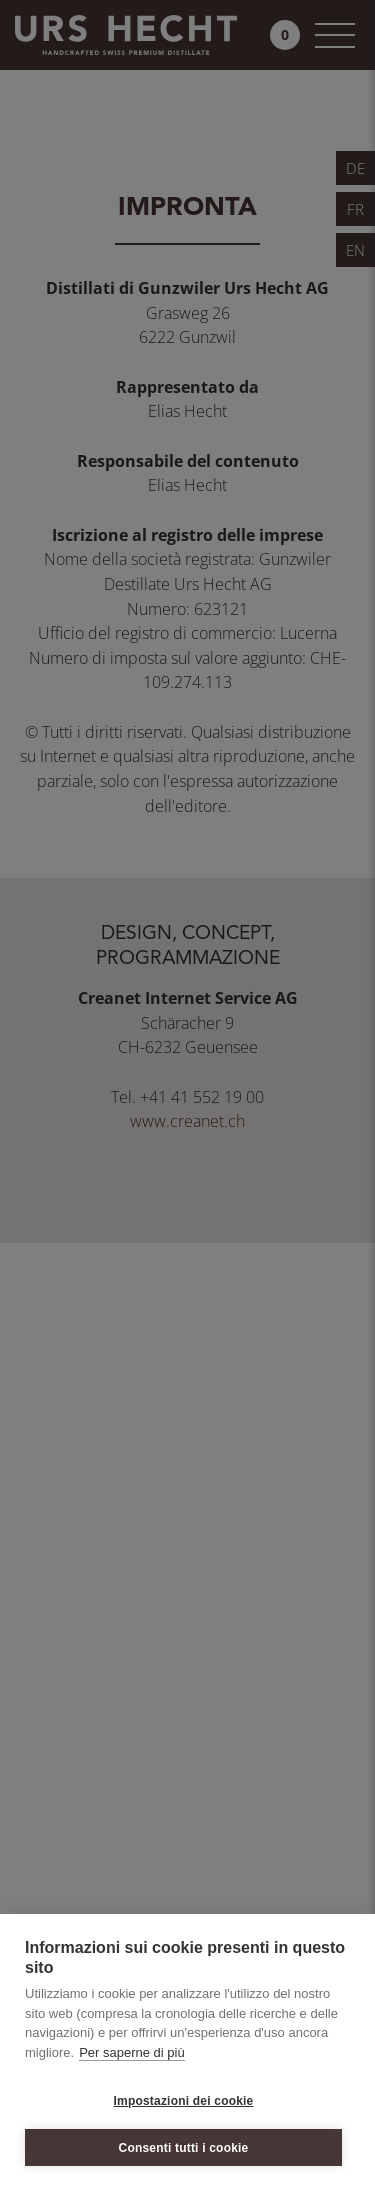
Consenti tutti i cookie (184, 2148)
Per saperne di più (132, 2052)
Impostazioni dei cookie (184, 2101)
